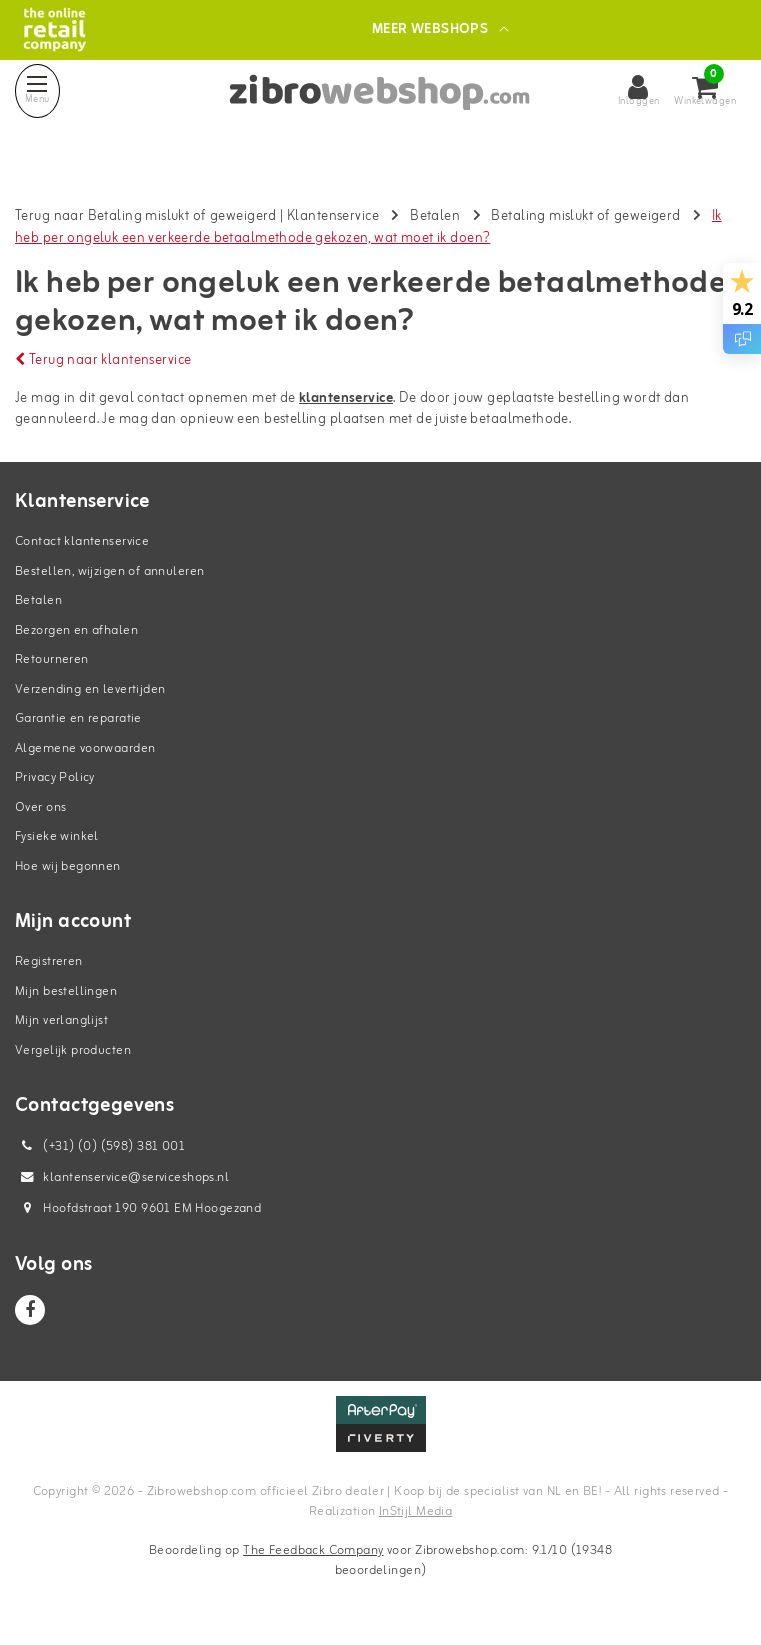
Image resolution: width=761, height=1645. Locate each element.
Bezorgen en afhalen (76, 630)
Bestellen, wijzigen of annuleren (109, 571)
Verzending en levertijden (90, 689)
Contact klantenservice (82, 541)
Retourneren (52, 659)
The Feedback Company (313, 1550)
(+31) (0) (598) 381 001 (100, 1146)
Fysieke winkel (57, 836)
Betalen (435, 216)
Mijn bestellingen (66, 991)
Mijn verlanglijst (61, 1020)
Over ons (40, 807)
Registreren (49, 961)
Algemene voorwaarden (85, 748)
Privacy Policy (55, 777)
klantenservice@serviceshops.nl (122, 1177)
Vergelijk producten (73, 1050)
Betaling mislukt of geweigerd (585, 216)
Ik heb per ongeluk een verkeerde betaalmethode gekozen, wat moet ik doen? (368, 227)
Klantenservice (333, 216)
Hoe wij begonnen (68, 866)
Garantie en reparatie (78, 718)
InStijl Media (415, 1511)
